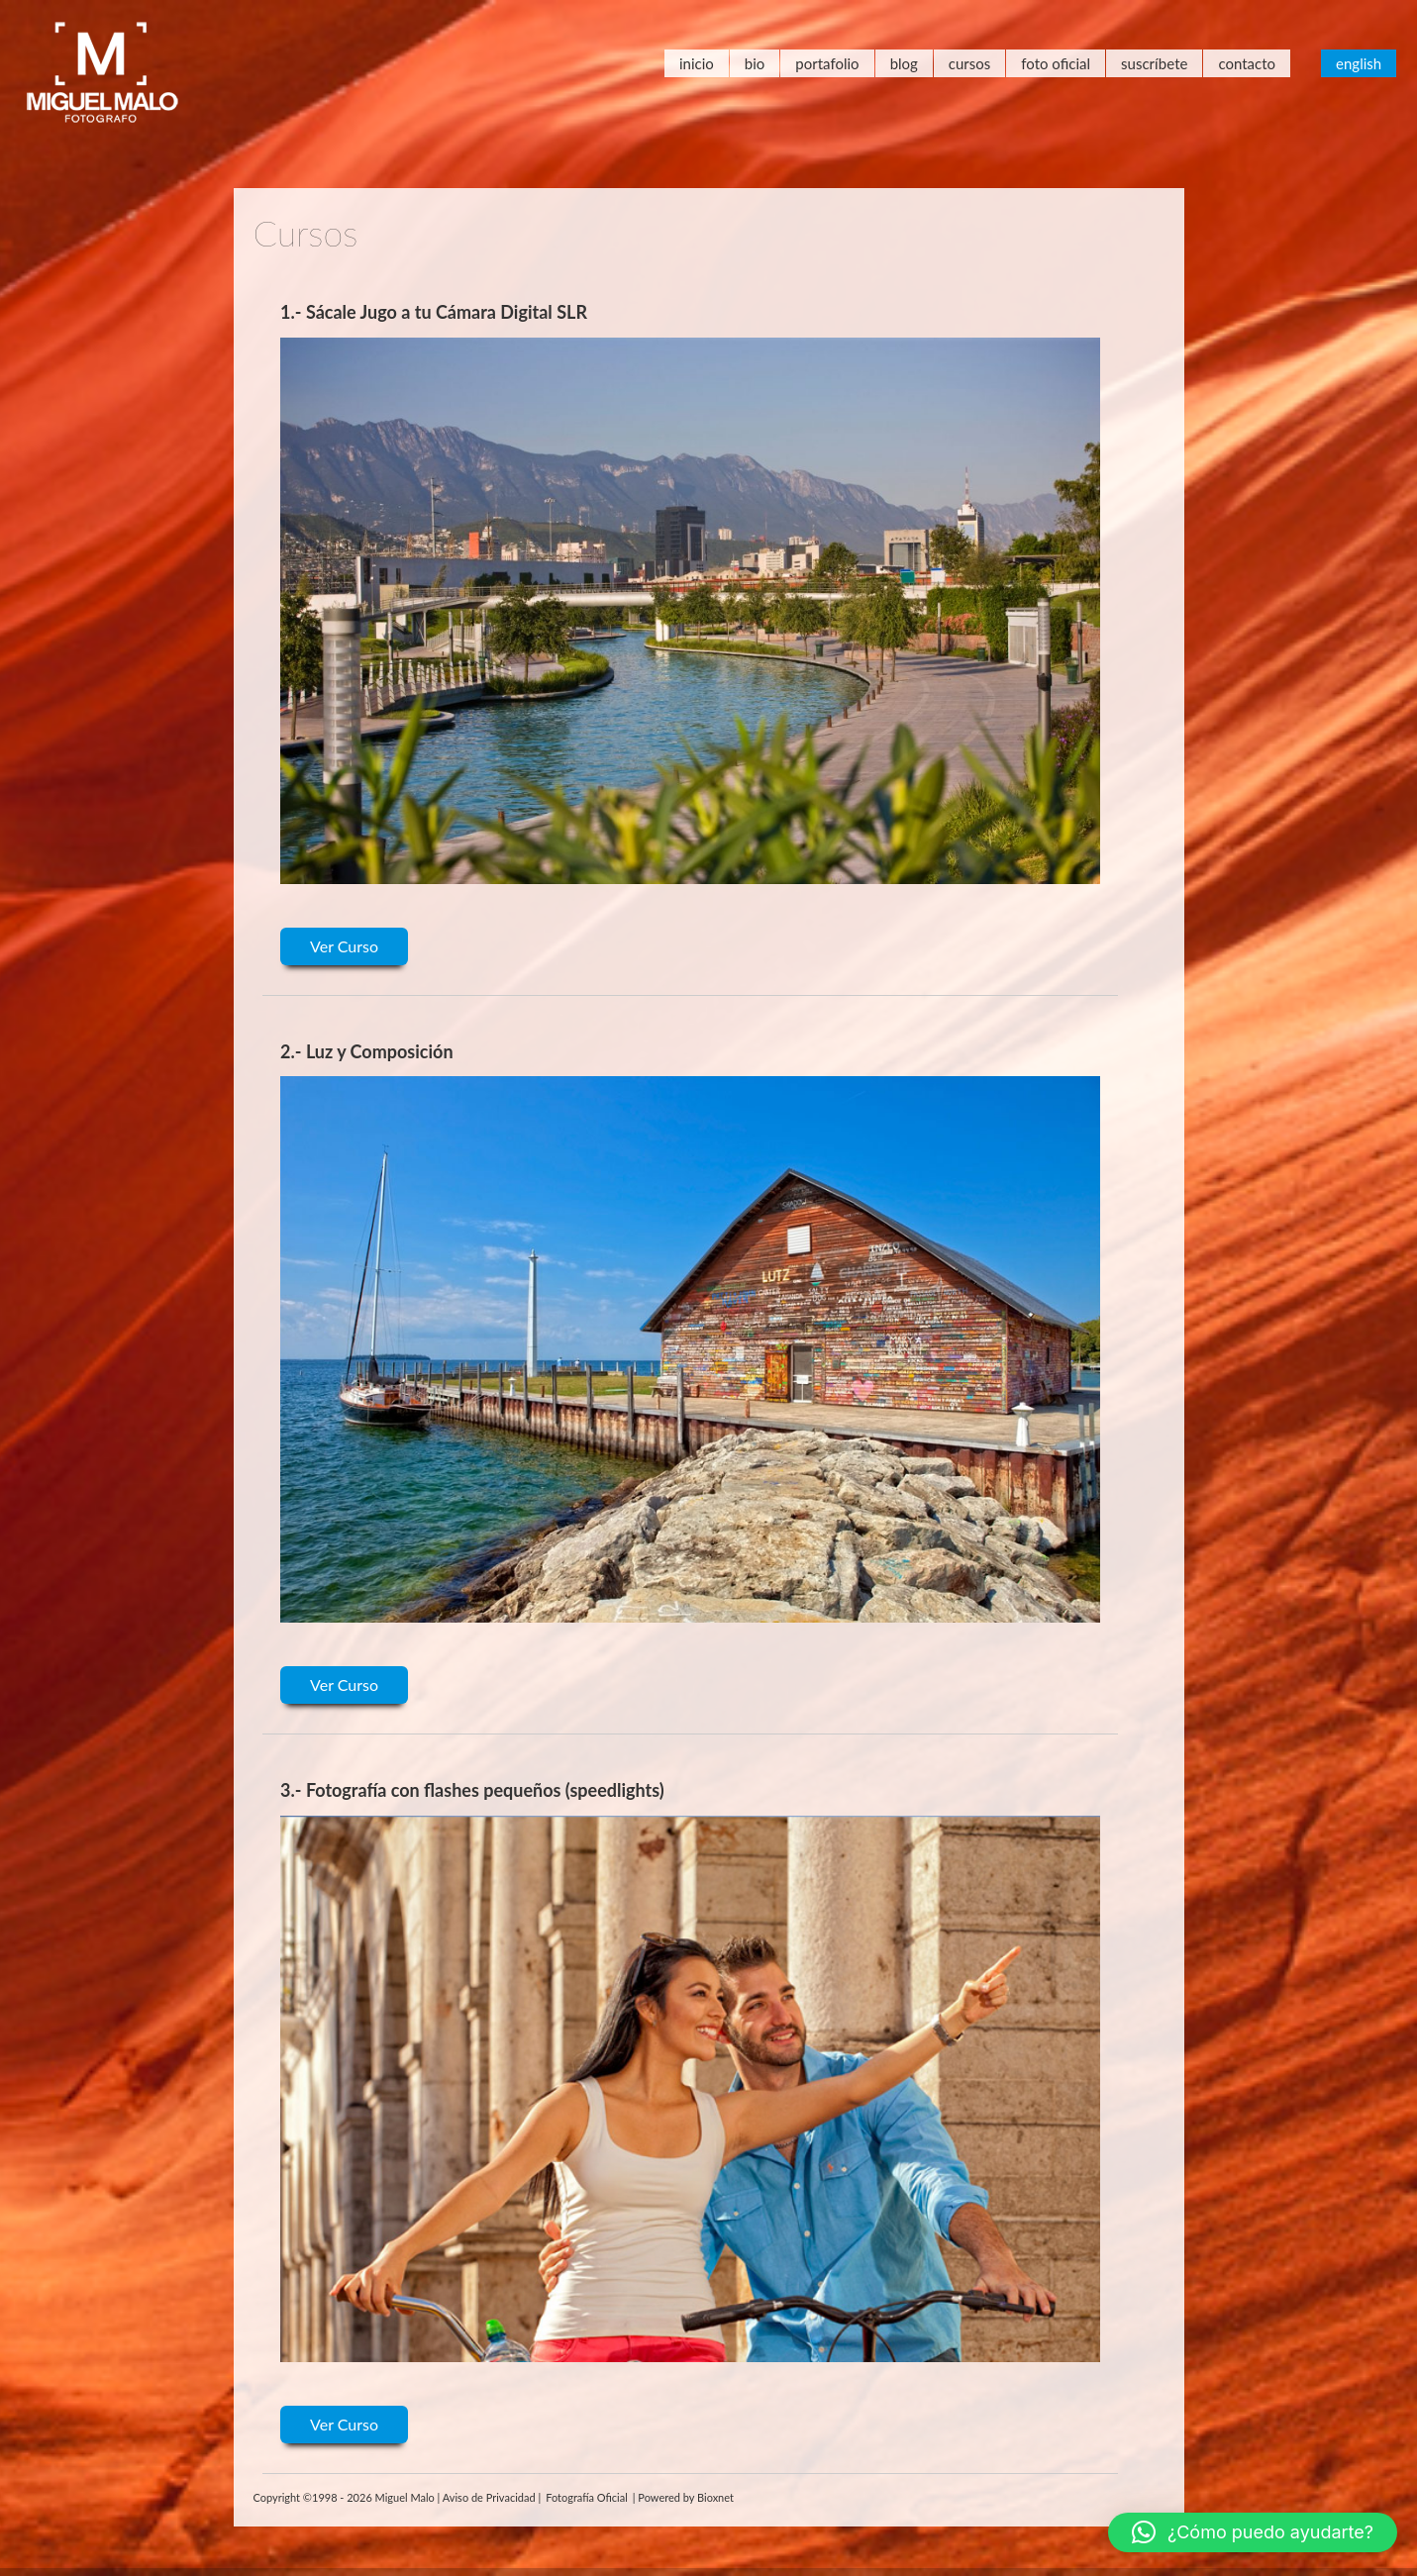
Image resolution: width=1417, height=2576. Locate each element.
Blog (904, 63)
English (1358, 63)
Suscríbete (1154, 63)
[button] (1252, 2532)
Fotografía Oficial (587, 2497)
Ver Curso (344, 946)
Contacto (1246, 63)
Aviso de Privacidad (489, 2497)
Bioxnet (715, 2497)
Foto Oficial (1055, 63)
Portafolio (827, 63)
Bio (755, 63)
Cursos (969, 63)
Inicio (696, 63)
